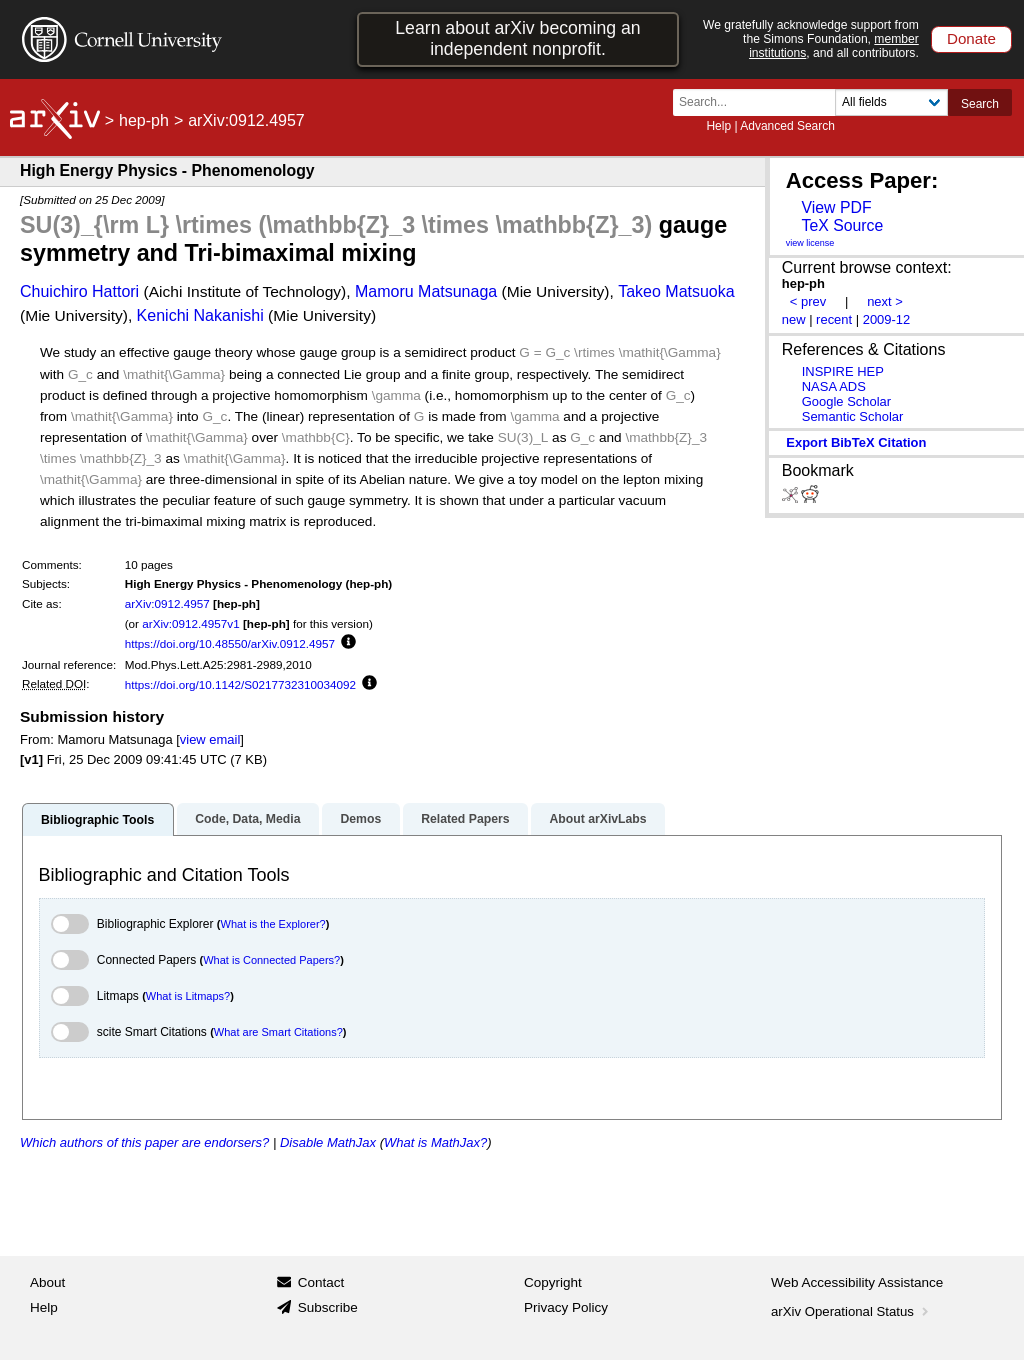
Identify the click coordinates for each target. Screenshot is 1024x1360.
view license (810, 243)
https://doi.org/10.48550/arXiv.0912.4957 (230, 643)
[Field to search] (891, 102)
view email (210, 739)
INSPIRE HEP (843, 371)
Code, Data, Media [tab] (247, 819)
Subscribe (328, 1307)
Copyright (553, 1282)
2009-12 (887, 319)
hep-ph (144, 120)
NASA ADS (834, 386)
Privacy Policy (566, 1307)
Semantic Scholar (853, 416)
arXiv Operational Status (851, 1311)
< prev (808, 301)
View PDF (836, 207)
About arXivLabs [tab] (597, 819)
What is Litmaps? (188, 996)
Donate (971, 38)
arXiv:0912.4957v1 (190, 623)
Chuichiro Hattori (79, 291)
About (47, 1282)
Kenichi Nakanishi (200, 315)
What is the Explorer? (273, 924)
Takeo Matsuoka (676, 291)
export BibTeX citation (856, 442)
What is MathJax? (435, 1142)
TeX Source (842, 225)
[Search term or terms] (760, 102)
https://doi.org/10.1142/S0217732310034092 (240, 684)
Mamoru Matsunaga (426, 291)
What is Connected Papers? (271, 960)
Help (718, 126)
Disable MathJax (328, 1142)
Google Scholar (846, 401)
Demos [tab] (360, 819)
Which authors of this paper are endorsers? (144, 1142)
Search (980, 104)
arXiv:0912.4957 (167, 603)
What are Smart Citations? (278, 1032)
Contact (321, 1282)
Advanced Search (787, 126)
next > (885, 301)
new (794, 319)
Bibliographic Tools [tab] (97, 820)
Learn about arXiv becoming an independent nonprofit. (517, 38)
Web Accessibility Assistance (857, 1282)
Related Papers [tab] (465, 819)
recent (834, 319)
